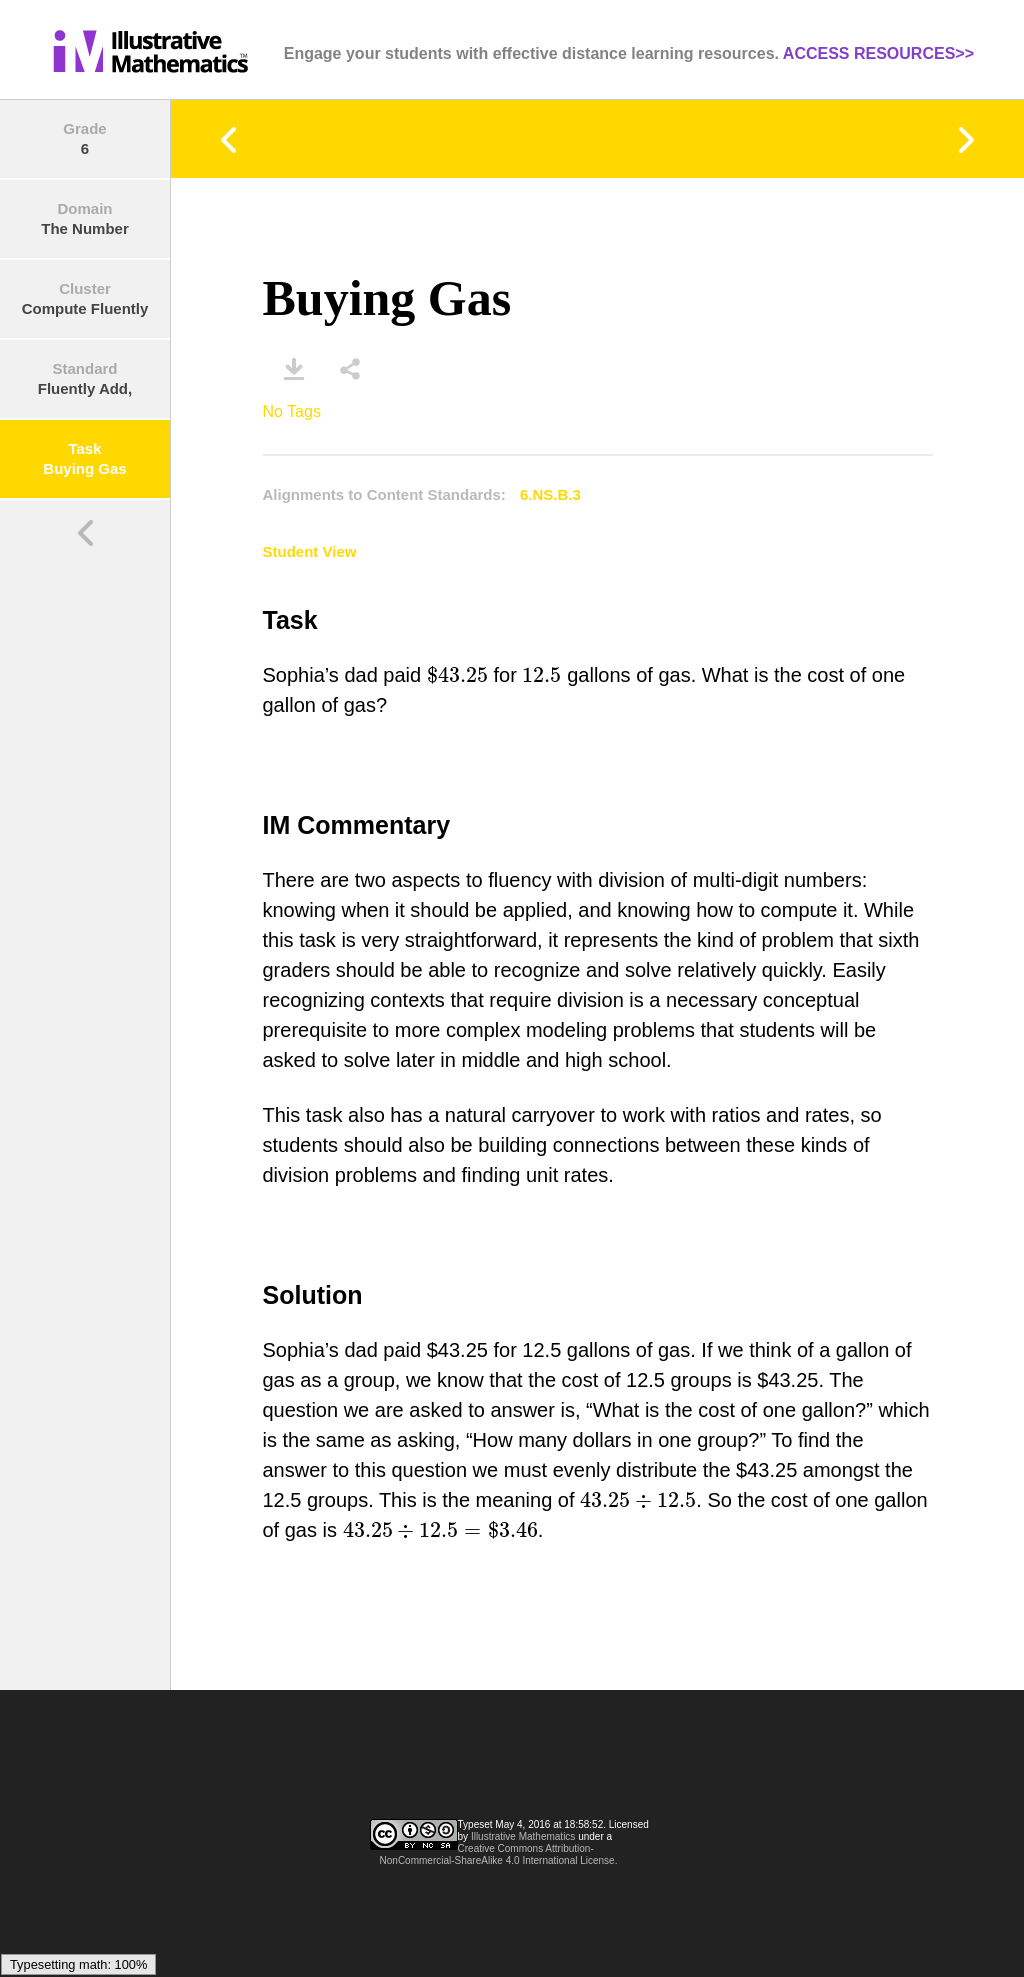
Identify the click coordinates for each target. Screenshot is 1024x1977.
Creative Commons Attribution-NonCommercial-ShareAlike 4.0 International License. (499, 1854)
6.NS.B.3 (550, 494)
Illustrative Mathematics (523, 1836)
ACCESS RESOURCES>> (878, 53)
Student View (310, 551)
